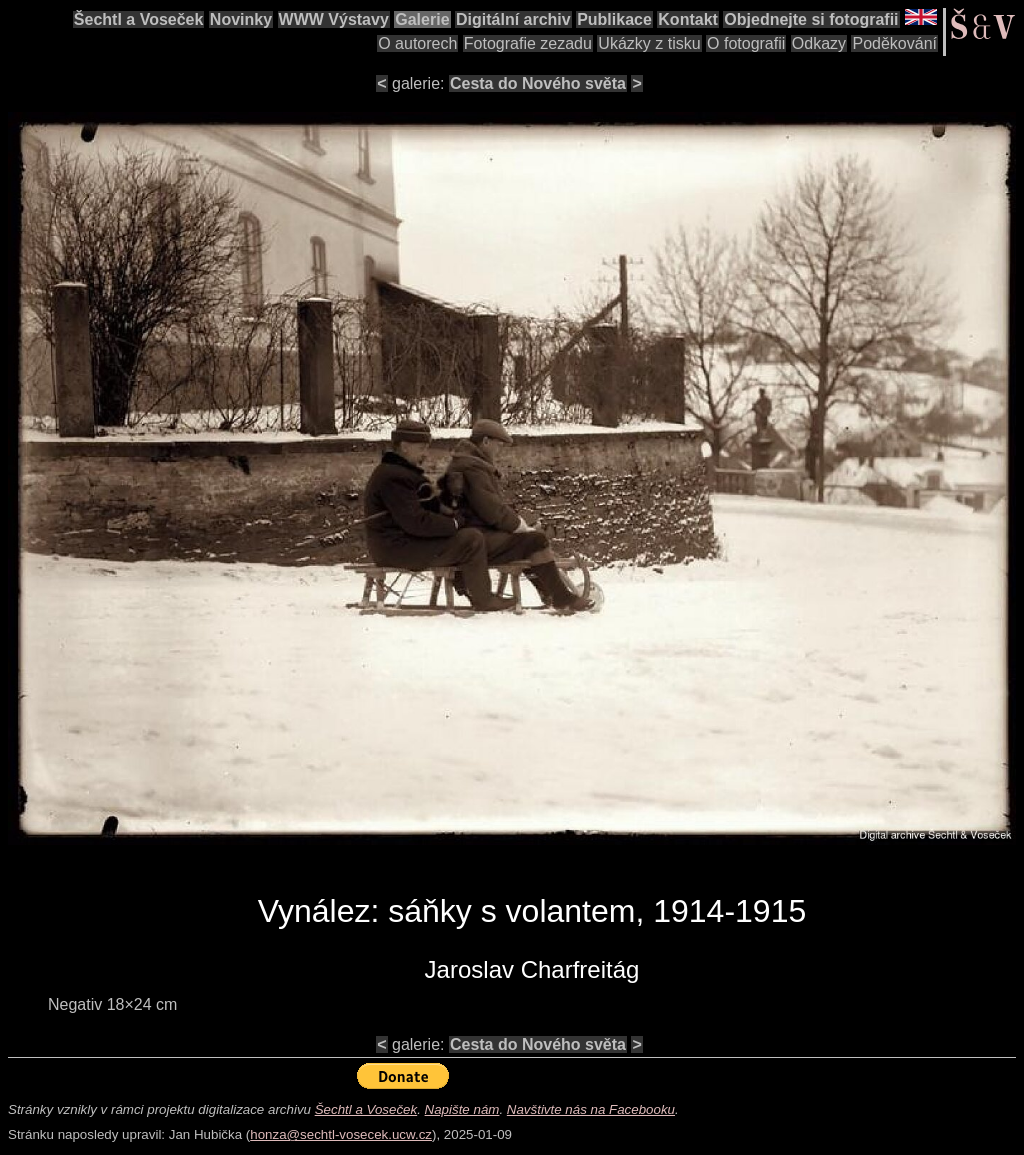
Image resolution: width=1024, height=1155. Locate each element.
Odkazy (819, 43)
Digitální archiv (513, 19)
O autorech (417, 43)
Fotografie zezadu (528, 43)
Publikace (614, 19)
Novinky (241, 19)
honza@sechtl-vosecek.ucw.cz (341, 1134)
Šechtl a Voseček (139, 19)
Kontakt (688, 19)
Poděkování (894, 43)
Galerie (422, 19)
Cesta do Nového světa (538, 83)
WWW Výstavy (334, 19)
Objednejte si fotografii (811, 19)
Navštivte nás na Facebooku (591, 1109)
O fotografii (746, 43)
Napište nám (462, 1109)
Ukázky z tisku (649, 43)
